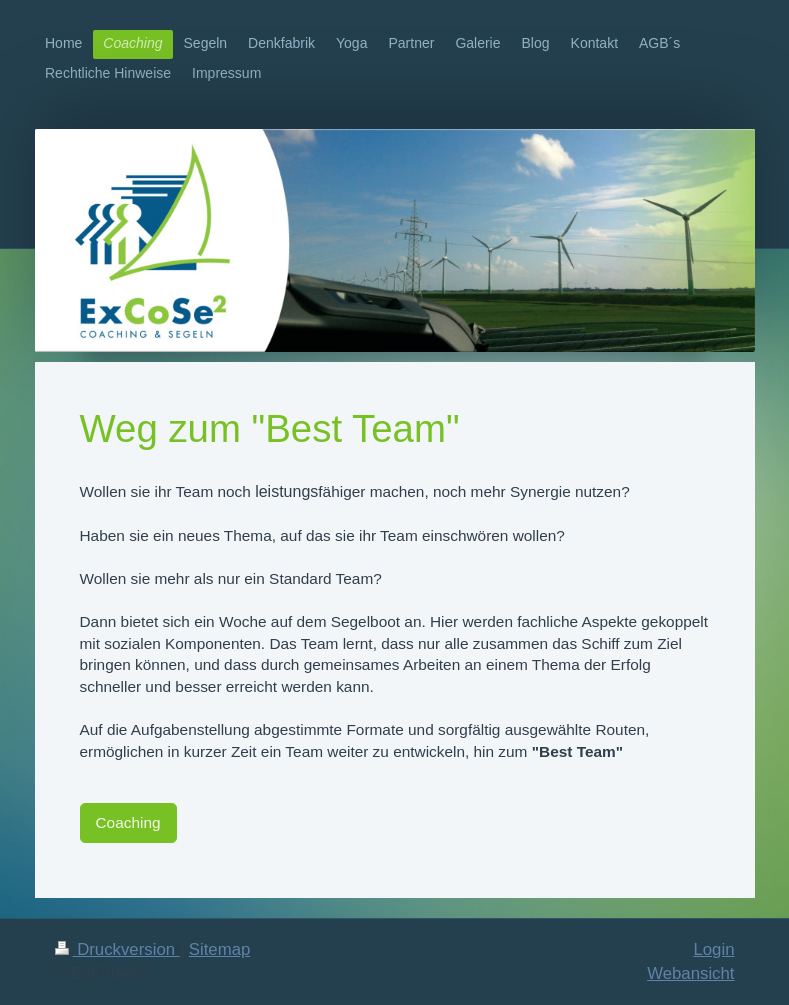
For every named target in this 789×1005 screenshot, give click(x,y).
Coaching (128, 822)
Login (713, 949)
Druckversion (117, 949)
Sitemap (220, 949)
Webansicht (690, 973)
